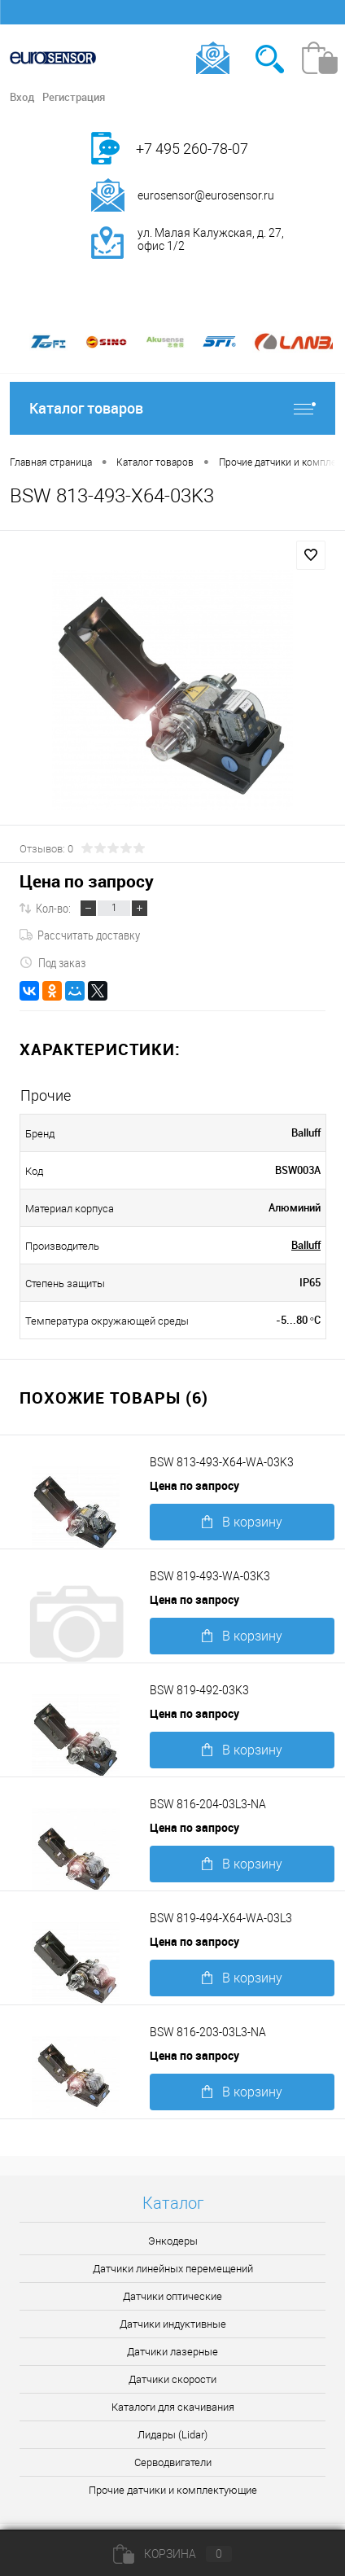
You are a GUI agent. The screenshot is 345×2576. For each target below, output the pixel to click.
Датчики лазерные (172, 2352)
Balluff (306, 1245)
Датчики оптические (172, 2296)
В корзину (242, 1522)
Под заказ (52, 962)
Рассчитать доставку (80, 935)
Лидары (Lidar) (172, 2435)
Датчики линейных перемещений (173, 2269)
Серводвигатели (173, 2462)
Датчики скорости (172, 2379)
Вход (22, 97)
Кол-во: (53, 908)
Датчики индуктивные (173, 2324)
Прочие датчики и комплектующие (173, 2490)
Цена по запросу (87, 881)
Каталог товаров (172, 408)
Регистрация (73, 97)
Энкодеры (173, 2241)
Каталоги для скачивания (172, 2407)
